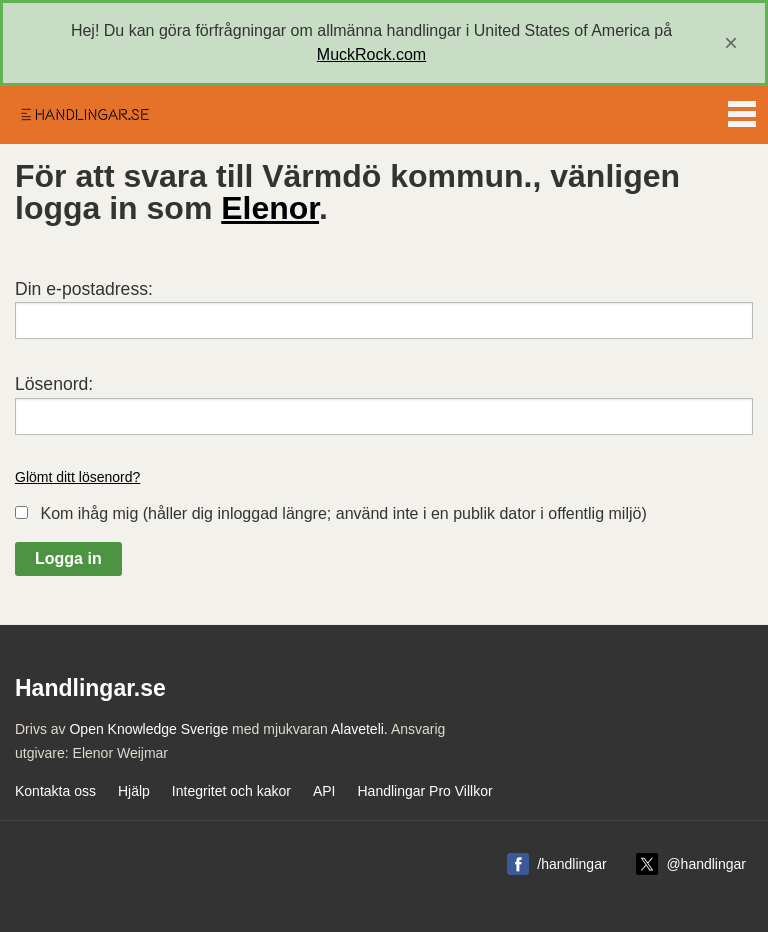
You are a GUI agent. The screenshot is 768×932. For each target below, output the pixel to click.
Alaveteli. (359, 729)
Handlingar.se (84, 115)
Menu (742, 110)
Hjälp (134, 791)
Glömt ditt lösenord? (77, 477)
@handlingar (706, 864)
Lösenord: (54, 384)
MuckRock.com (371, 54)
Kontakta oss (55, 791)
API (324, 791)
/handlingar (571, 864)
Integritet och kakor (231, 791)
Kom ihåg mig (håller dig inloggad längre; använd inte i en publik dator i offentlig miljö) (343, 513)
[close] (731, 43)
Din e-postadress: (84, 289)
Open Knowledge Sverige (148, 729)
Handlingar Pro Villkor (424, 791)
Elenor (270, 208)
